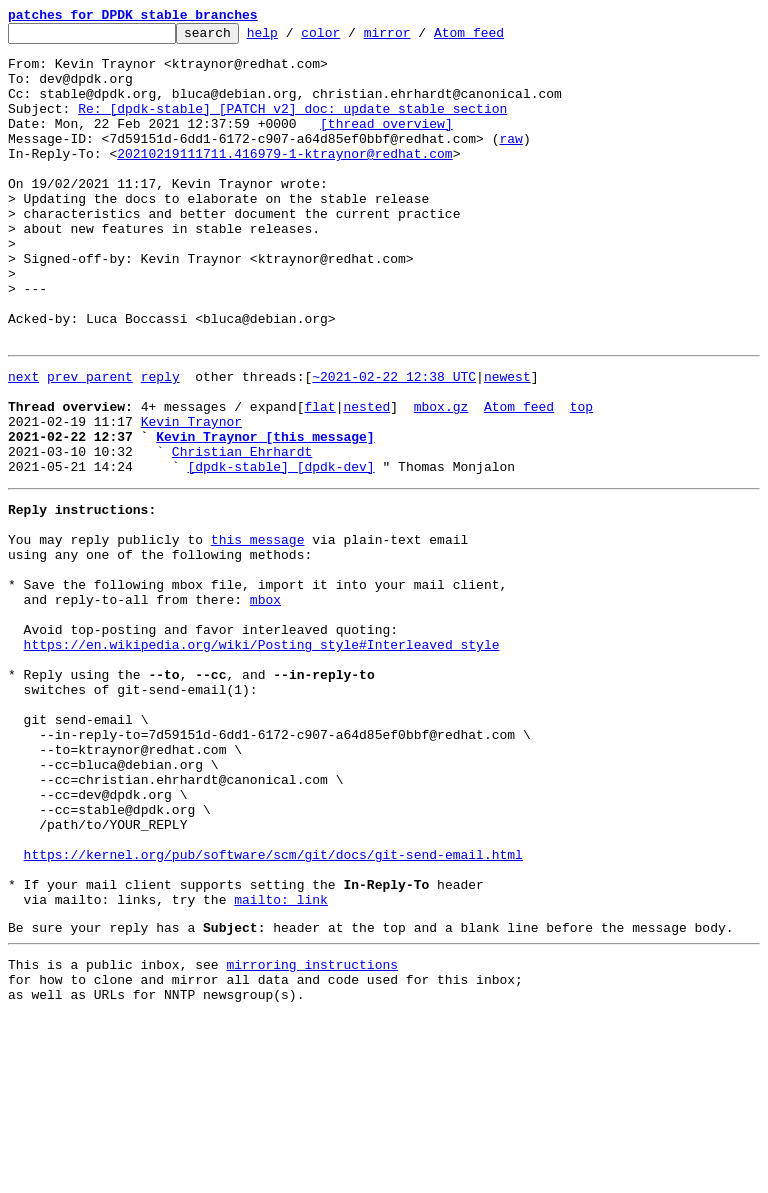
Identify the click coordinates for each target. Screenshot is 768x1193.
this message (258, 632)
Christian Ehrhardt (242, 532)
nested (366, 478)
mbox (265, 704)
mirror (418, 38)
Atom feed (500, 38)
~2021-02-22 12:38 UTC (394, 442)
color (351, 38)
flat (319, 478)
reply (160, 442)
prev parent (90, 442)
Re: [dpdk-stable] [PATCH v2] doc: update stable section (292, 126)
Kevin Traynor (191, 496)
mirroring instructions (312, 1135)
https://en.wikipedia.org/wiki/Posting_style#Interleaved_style (262, 758)
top (581, 478)
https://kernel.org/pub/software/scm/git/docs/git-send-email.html (273, 1010)
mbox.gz (441, 478)
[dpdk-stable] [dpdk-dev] (280, 550)
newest (507, 442)
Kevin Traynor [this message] (265, 514)
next (23, 442)
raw (510, 162)
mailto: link (281, 1064)
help (293, 38)
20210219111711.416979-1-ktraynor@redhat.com (284, 180)
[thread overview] (386, 144)
